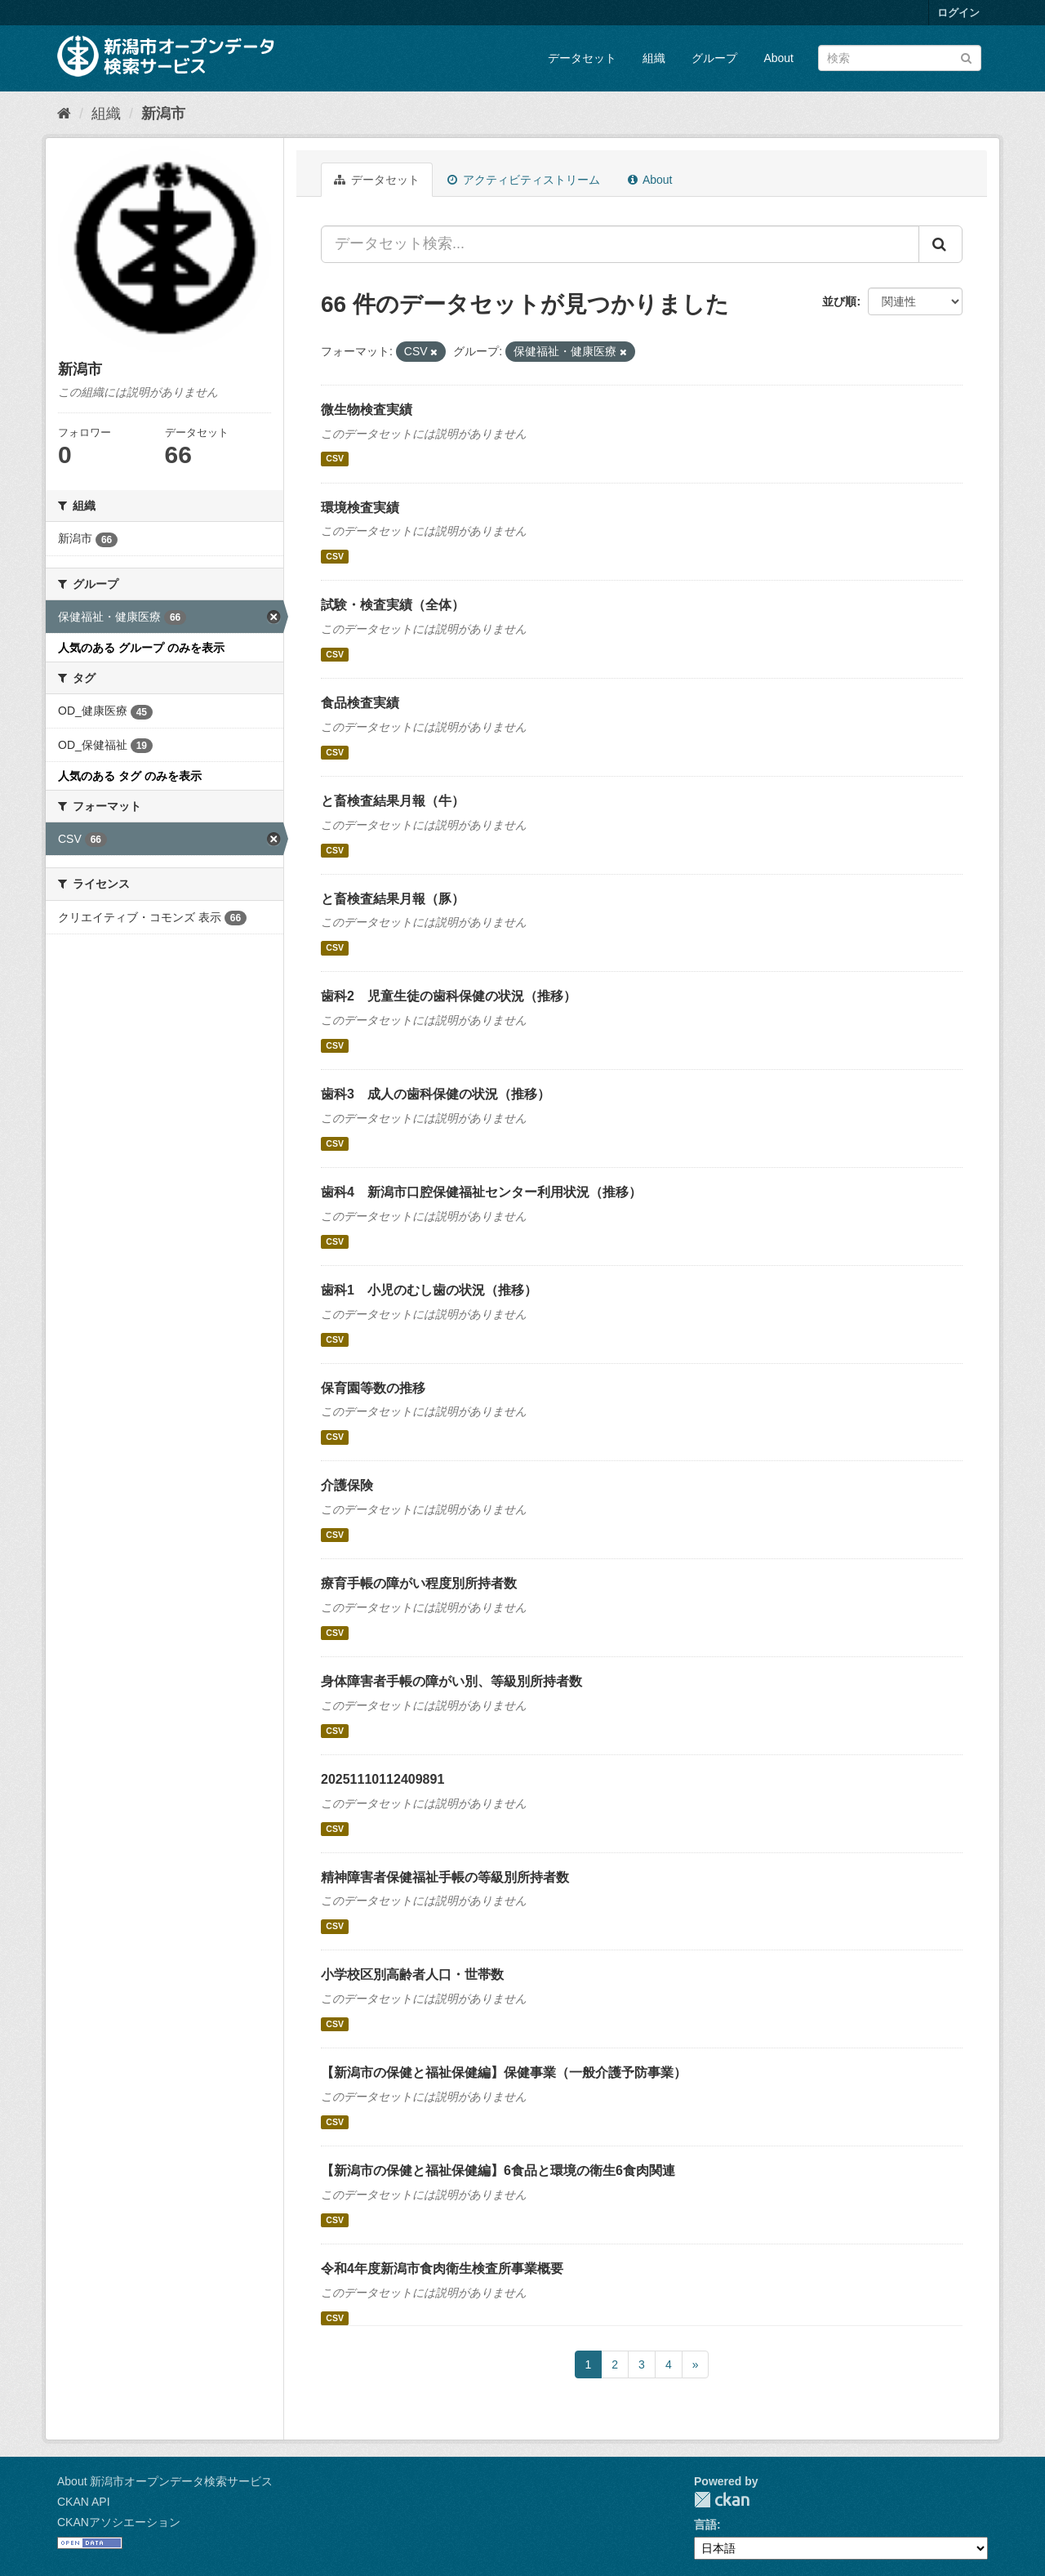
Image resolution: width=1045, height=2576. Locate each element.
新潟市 (163, 113)
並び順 (839, 301)
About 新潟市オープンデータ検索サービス (165, 2481)
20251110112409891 (382, 1779)
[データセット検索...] (620, 244)
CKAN (721, 2499)
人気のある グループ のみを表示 (141, 647)
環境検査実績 (360, 508)
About (778, 58)
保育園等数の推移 (373, 1388)
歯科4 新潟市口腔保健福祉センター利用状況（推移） (481, 1192)
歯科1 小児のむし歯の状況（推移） (429, 1290)
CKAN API (83, 2501)
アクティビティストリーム (523, 179)
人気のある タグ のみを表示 (130, 775)
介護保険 (347, 1485)
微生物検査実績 (366, 410)
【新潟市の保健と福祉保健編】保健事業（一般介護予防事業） (504, 2072)
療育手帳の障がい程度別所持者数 (419, 1583)
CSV (335, 459)
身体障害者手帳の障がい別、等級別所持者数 (451, 1681)
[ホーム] (64, 113)
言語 (705, 2524)
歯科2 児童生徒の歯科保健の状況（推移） (448, 996)
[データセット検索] (899, 58)
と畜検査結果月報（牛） (393, 801)
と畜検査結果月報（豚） (393, 899)
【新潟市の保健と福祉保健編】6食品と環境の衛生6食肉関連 (498, 2170)
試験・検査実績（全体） (393, 605)
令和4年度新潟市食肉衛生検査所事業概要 (442, 2268)
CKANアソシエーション (118, 2522)
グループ (714, 58)
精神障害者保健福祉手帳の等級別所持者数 (445, 1877)
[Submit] (966, 57)
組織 (654, 58)
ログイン (958, 13)
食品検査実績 (360, 703)
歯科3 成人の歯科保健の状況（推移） (435, 1094)
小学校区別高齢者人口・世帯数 (412, 1974)
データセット (582, 58)
